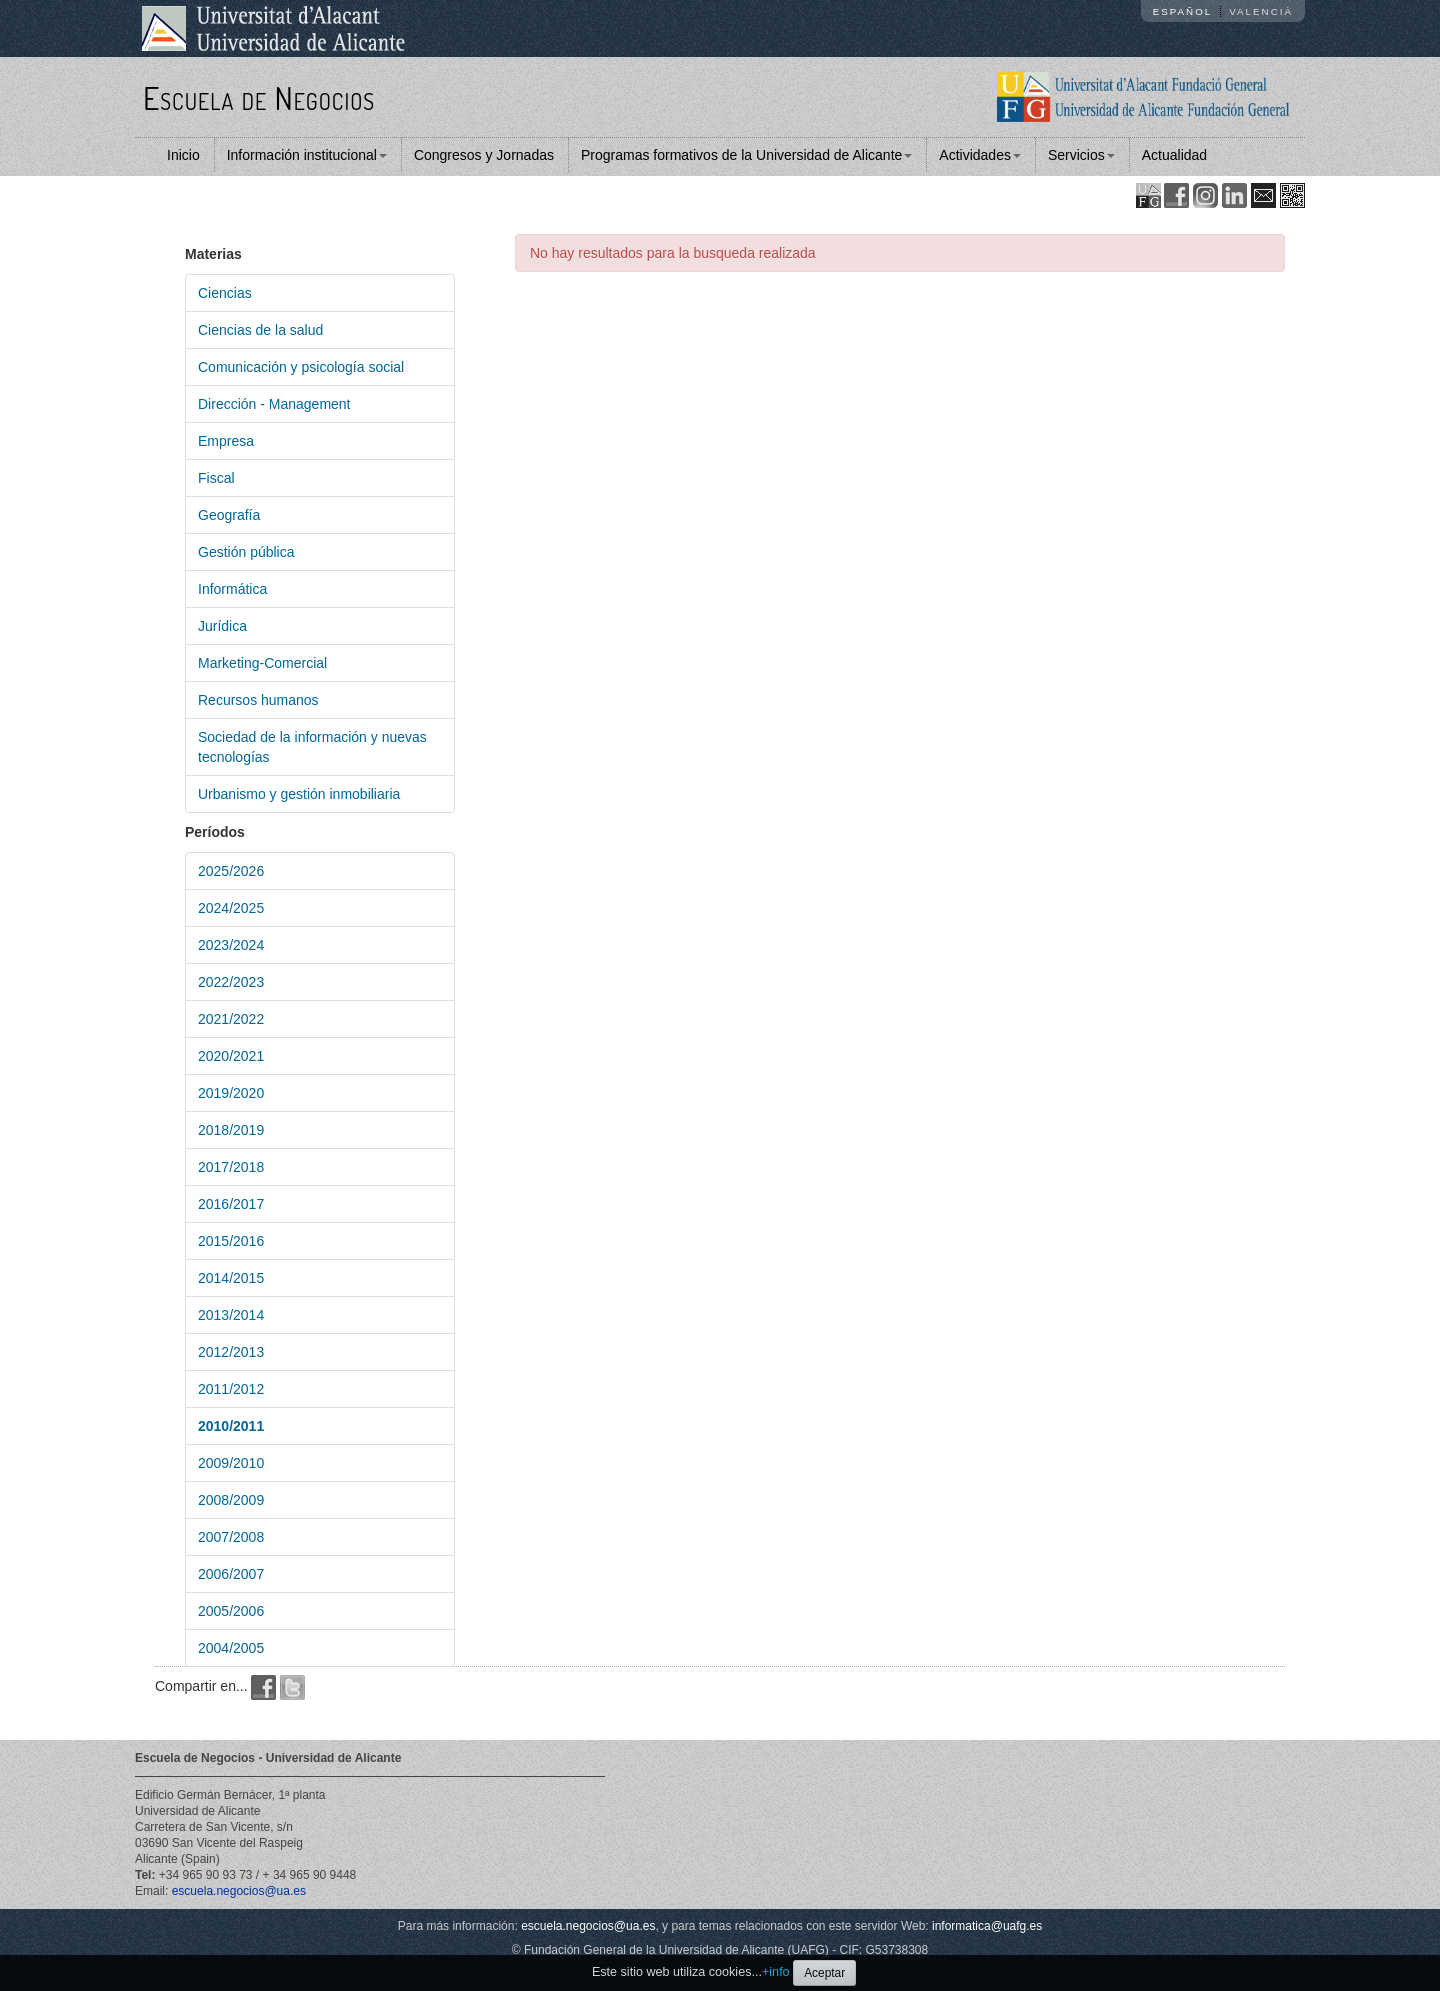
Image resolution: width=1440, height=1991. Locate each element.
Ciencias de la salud (260, 330)
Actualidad (1174, 155)
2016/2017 (231, 1204)
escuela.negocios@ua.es (239, 1891)
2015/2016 (231, 1241)
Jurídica (222, 626)
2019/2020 (231, 1093)
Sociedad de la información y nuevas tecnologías (312, 747)
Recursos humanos (258, 700)
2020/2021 (231, 1056)
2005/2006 (231, 1611)
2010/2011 (231, 1426)
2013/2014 (231, 1315)
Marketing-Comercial (262, 663)
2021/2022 (231, 1019)
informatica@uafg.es (987, 1926)
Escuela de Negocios (259, 97)
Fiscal (216, 478)
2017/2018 (231, 1167)
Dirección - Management (274, 404)
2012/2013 (231, 1352)
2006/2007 (231, 1574)
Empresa (226, 441)
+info (776, 1972)
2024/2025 (231, 908)
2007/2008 (231, 1537)
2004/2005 (231, 1648)
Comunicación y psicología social (301, 367)
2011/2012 (231, 1389)
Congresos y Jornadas (484, 155)
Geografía (229, 515)
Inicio (183, 155)
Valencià (1261, 11)
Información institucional (307, 155)
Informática (232, 589)
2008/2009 (231, 1500)
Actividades (980, 155)
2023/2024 (231, 945)
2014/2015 (231, 1278)
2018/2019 (231, 1130)
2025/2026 (231, 871)
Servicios (1081, 155)
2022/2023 (231, 982)
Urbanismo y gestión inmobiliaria (299, 794)
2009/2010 (231, 1463)
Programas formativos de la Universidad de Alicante (746, 155)
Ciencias (225, 293)
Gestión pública (246, 552)
